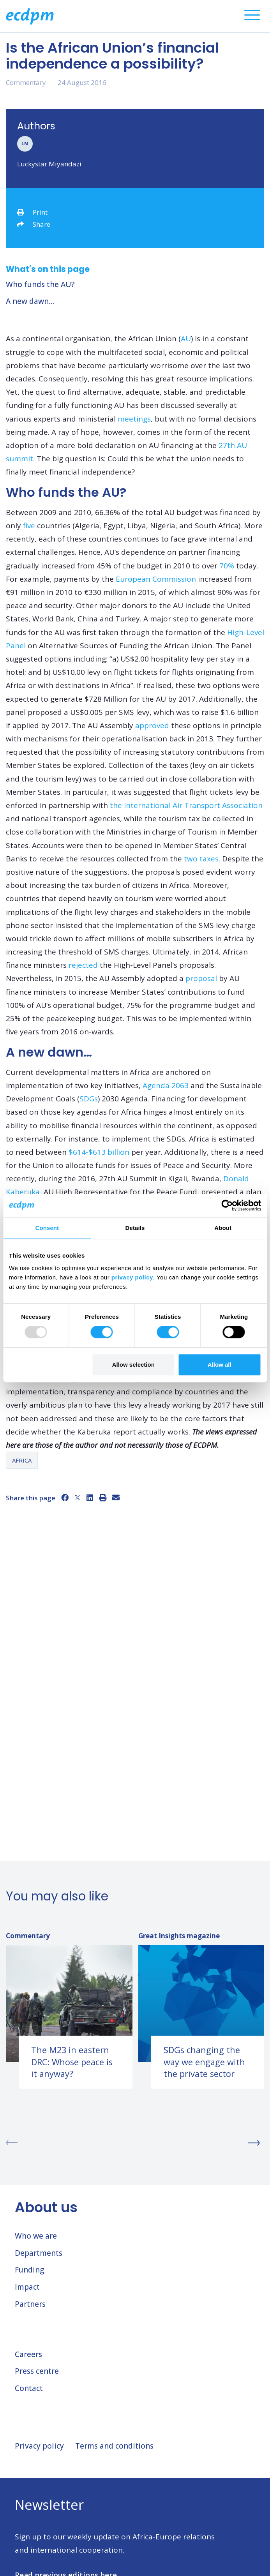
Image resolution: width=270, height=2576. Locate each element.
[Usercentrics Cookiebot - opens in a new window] (227, 1205)
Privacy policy (39, 2446)
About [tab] (222, 1227)
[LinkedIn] (89, 1498)
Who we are (36, 2236)
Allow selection (133, 1364)
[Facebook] (65, 1498)
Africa (22, 1460)
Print (32, 212)
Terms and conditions (114, 2446)
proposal (201, 978)
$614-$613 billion (99, 1152)
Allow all (219, 1364)
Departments (38, 2253)
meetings (134, 419)
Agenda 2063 (166, 1085)
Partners (30, 2304)
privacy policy (132, 1277)
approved (152, 725)
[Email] (116, 1498)
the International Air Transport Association (186, 805)
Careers (28, 2354)
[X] (77, 1498)
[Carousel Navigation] (135, 2142)
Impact (27, 2287)
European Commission (156, 579)
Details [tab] (135, 1227)
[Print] (102, 1498)
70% (226, 566)
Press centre (37, 2371)
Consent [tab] (47, 1227)
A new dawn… (30, 301)
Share (33, 224)
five (29, 525)
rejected (83, 965)
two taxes (201, 859)
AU (186, 338)
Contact (29, 2388)
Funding (29, 2270)
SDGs (88, 1099)
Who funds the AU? (40, 284)
